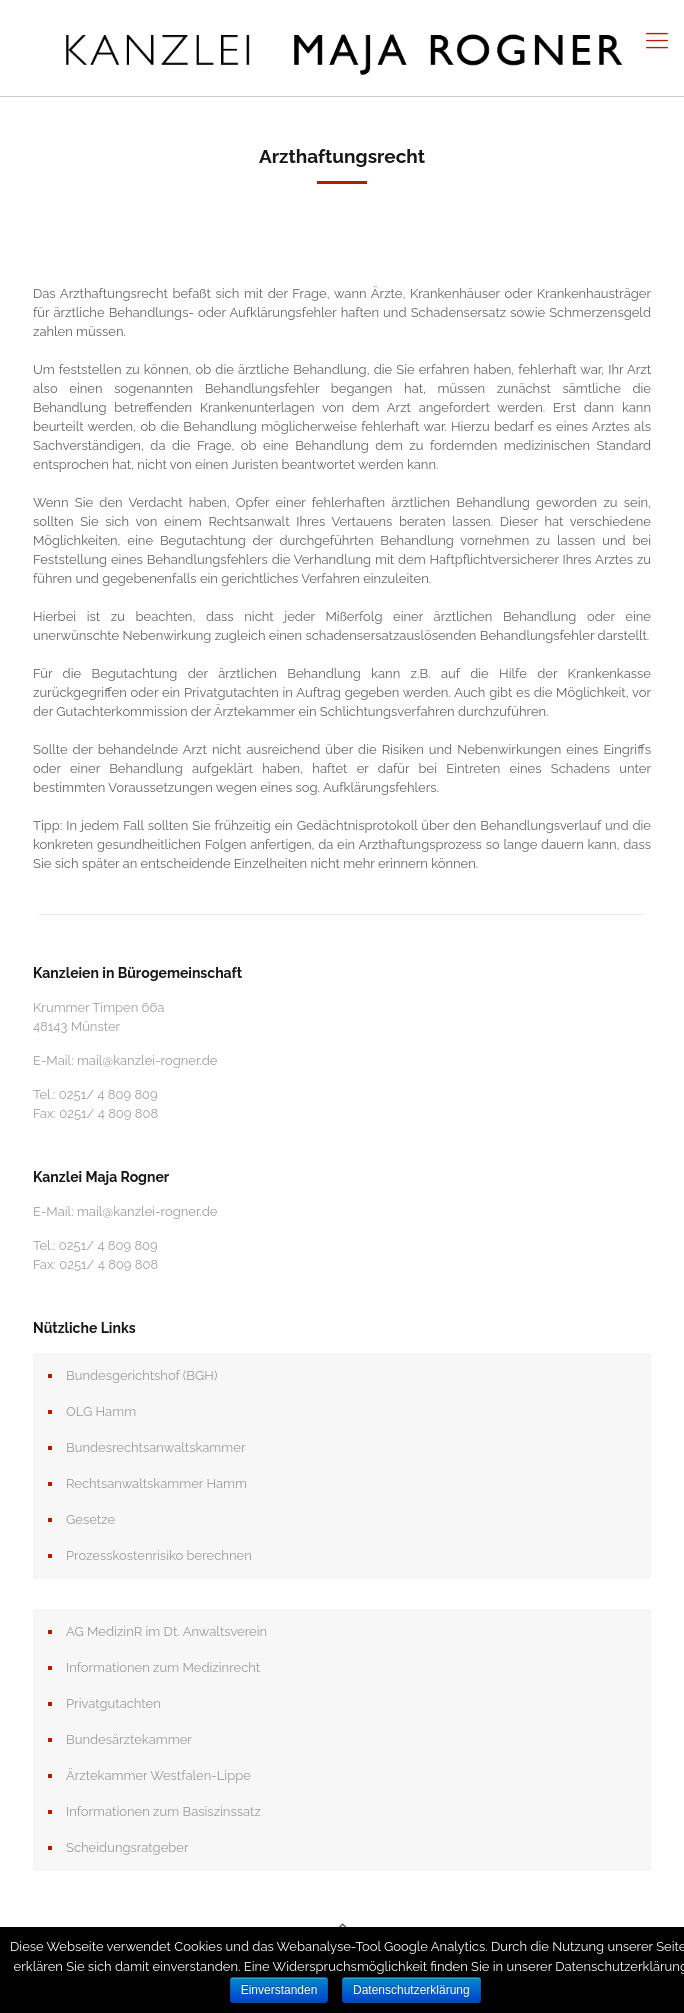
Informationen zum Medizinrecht (163, 1667)
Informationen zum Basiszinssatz (163, 1811)
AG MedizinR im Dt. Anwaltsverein (166, 1631)
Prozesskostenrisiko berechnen (159, 1555)
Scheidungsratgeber (127, 1847)
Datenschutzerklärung (411, 1990)
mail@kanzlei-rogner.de (147, 1060)
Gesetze (90, 1519)
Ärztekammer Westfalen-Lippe (158, 1775)
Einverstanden (279, 1990)
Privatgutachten (113, 1703)
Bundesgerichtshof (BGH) (141, 1375)
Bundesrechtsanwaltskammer (155, 1447)
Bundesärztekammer (129, 1739)
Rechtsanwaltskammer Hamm (156, 1483)
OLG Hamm (101, 1411)
